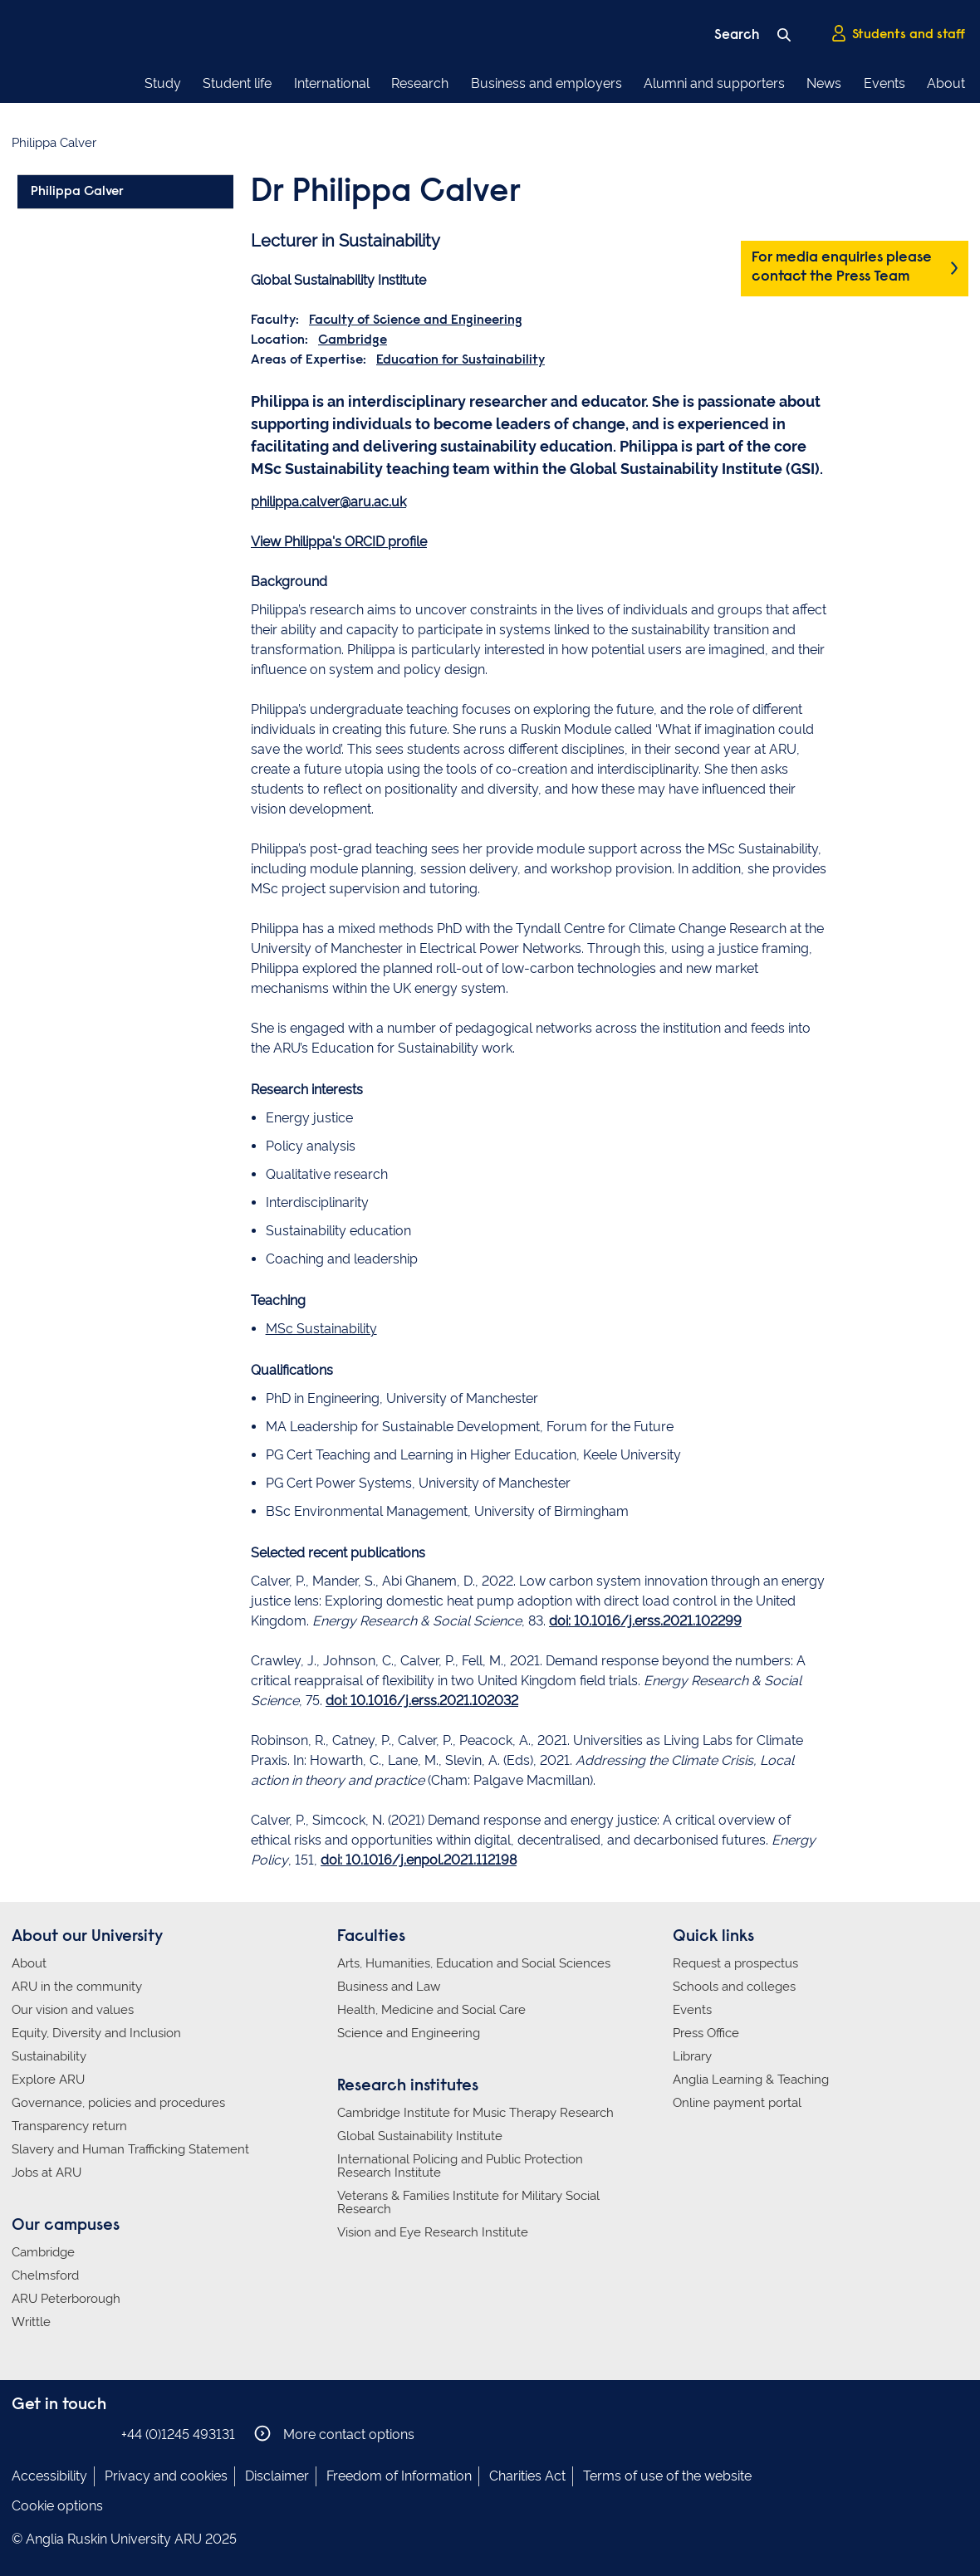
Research (419, 83)
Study (163, 83)
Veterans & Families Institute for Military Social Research (468, 2202)
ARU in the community (77, 1986)
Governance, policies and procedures (118, 2102)
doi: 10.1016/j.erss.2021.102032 (422, 1700)
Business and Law (388, 1986)
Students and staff (898, 34)
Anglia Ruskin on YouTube (97, 2433)
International (332, 83)
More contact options (334, 2433)
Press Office (706, 2033)
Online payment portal (737, 2102)
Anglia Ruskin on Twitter (72, 2433)
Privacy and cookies (166, 2476)
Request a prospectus (735, 1963)
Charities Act (527, 2476)
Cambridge (352, 340)
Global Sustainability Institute (419, 2136)
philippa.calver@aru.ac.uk (328, 502)
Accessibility (49, 2476)
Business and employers (546, 83)
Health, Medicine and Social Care (431, 2009)
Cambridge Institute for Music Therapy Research (475, 2112)
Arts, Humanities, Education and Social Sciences (473, 1963)
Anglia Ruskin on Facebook (22, 2433)
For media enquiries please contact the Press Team (842, 268)
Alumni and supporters (714, 83)
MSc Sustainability (321, 1329)
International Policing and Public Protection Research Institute (460, 2166)
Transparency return (69, 2126)
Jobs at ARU (46, 2172)
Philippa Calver (77, 191)
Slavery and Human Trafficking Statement (130, 2149)
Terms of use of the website (667, 2476)
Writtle (31, 2321)
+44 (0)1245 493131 (178, 2434)
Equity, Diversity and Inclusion (96, 2033)
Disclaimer (277, 2476)
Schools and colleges (734, 1986)
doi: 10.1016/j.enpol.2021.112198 (419, 1860)
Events (884, 83)
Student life (237, 83)
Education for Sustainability (460, 360)
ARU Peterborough (66, 2298)
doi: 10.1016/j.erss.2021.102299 (645, 1621)
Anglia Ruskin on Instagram (47, 2433)
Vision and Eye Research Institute (432, 2232)
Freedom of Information (399, 2476)
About (946, 83)
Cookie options (57, 2506)
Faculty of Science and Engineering (415, 320)
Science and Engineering (408, 2033)
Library (692, 2056)
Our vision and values (73, 2009)
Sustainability (49, 2056)
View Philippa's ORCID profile (339, 542)
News (823, 83)
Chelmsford (45, 2275)
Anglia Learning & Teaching (751, 2079)
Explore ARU (48, 2079)
